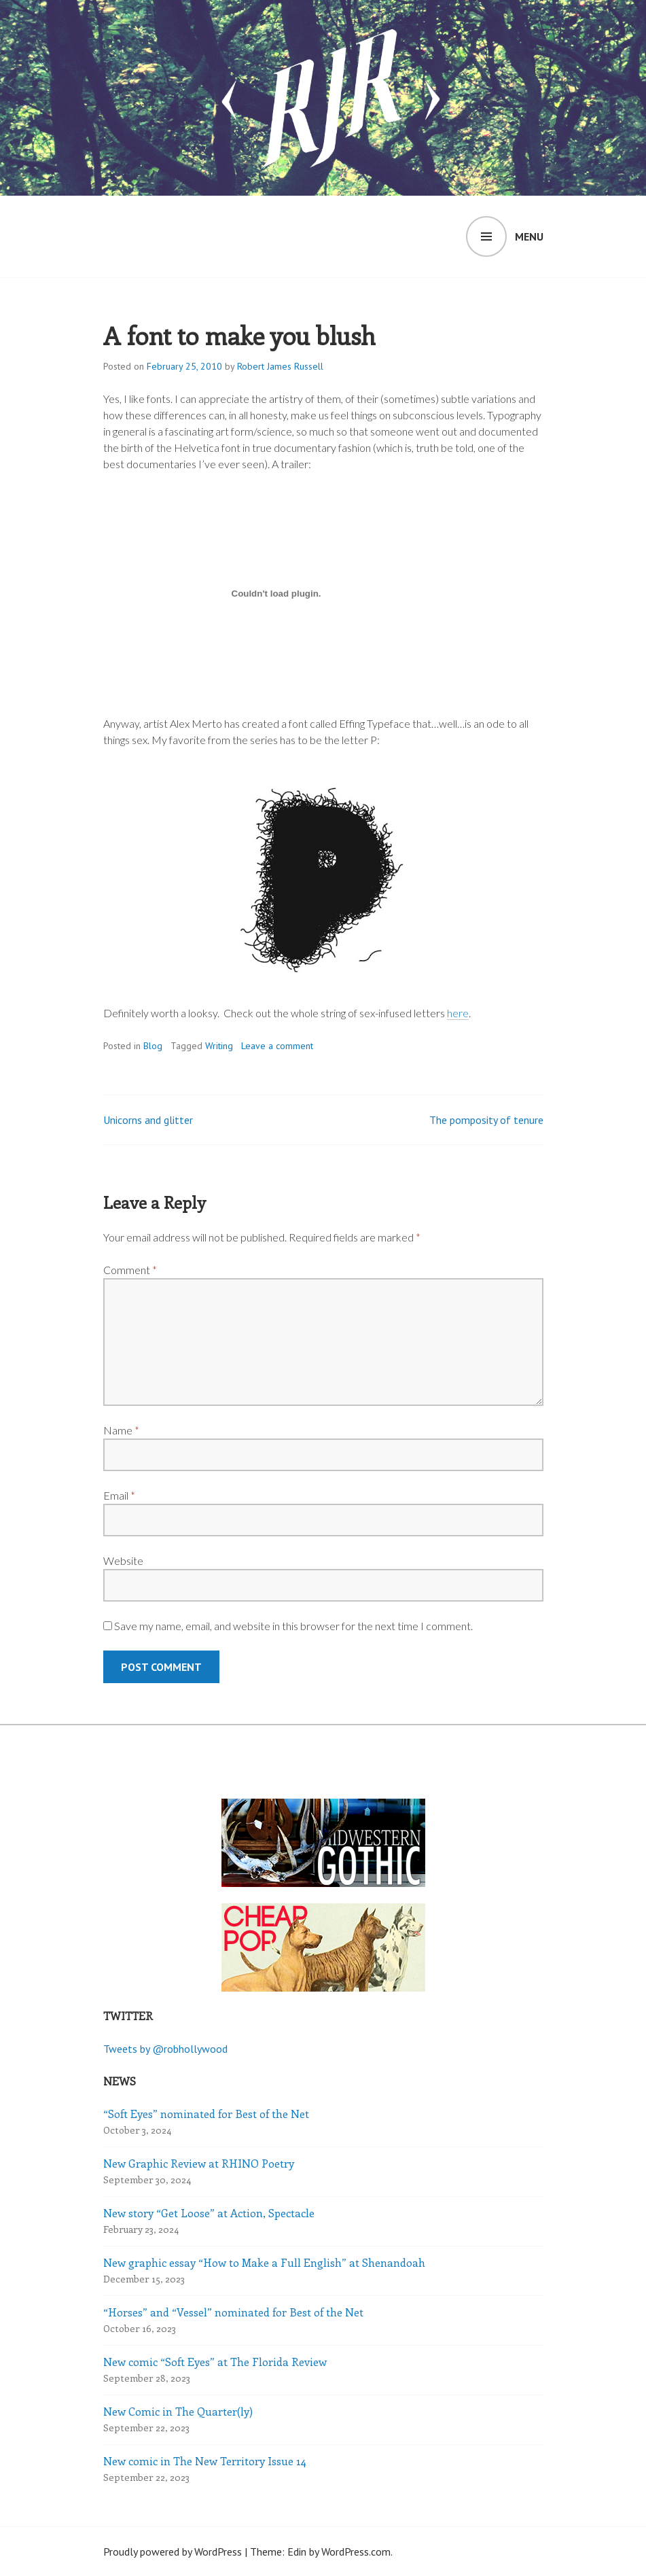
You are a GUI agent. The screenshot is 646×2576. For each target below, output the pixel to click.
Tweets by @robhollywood (165, 2048)
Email (119, 1495)
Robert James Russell (280, 366)
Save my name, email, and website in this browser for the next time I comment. (293, 1625)
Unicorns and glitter (148, 1120)
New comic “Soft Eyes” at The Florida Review (215, 2361)
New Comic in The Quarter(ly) (178, 2411)
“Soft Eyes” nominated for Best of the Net (206, 2113)
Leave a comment (277, 1046)
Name (121, 1430)
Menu (529, 236)
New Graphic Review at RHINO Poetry (198, 2163)
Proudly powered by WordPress (172, 2551)
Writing (219, 1046)
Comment (130, 1269)
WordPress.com (356, 2551)
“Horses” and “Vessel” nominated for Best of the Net (233, 2312)
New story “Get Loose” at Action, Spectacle (209, 2213)
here (458, 1012)
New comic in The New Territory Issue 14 (204, 2461)
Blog (152, 1046)
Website (123, 1560)
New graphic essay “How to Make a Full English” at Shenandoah (264, 2262)
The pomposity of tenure (486, 1120)
